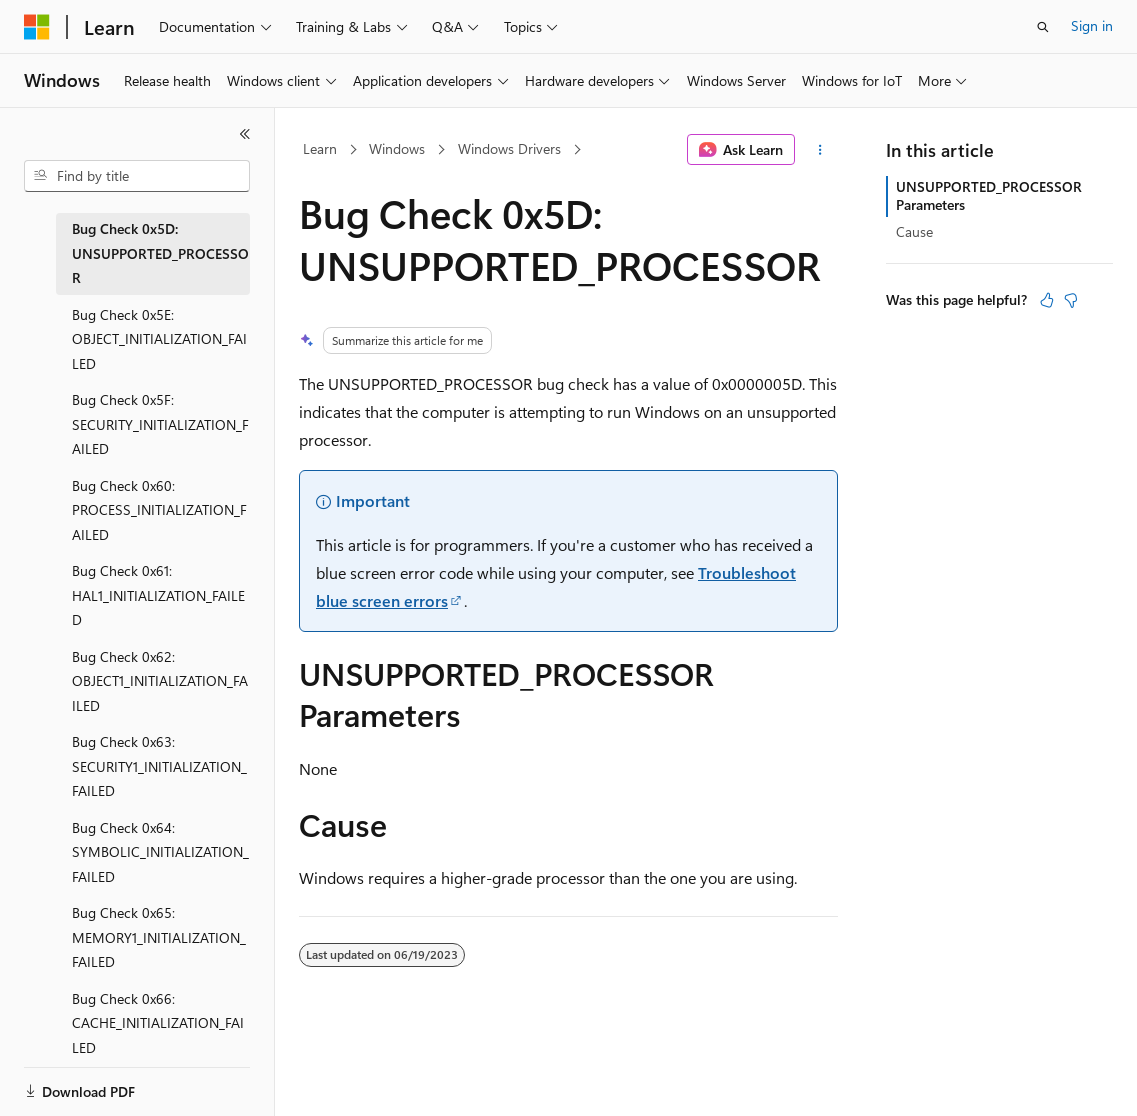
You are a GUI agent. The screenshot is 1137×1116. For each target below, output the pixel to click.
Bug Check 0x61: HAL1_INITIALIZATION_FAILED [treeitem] (158, 595)
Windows (397, 148)
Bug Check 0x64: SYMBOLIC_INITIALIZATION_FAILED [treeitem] (160, 852)
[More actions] (820, 150)
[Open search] (1043, 27)
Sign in (1092, 25)
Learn (320, 148)
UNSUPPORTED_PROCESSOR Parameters (989, 195)
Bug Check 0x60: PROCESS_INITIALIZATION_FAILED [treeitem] (159, 510)
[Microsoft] (37, 27)
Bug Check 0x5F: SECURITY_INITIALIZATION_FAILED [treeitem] (160, 424)
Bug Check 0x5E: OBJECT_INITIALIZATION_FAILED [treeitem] (159, 339)
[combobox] (137, 176)
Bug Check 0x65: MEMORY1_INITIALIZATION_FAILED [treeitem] (159, 937)
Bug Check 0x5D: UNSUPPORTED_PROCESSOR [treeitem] (160, 253)
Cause (914, 231)
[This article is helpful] (1047, 300)
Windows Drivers (509, 148)
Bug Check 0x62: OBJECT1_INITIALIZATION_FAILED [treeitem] (160, 681)
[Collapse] (245, 134)
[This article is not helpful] (1071, 300)
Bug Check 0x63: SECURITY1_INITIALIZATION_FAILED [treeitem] (159, 766)
